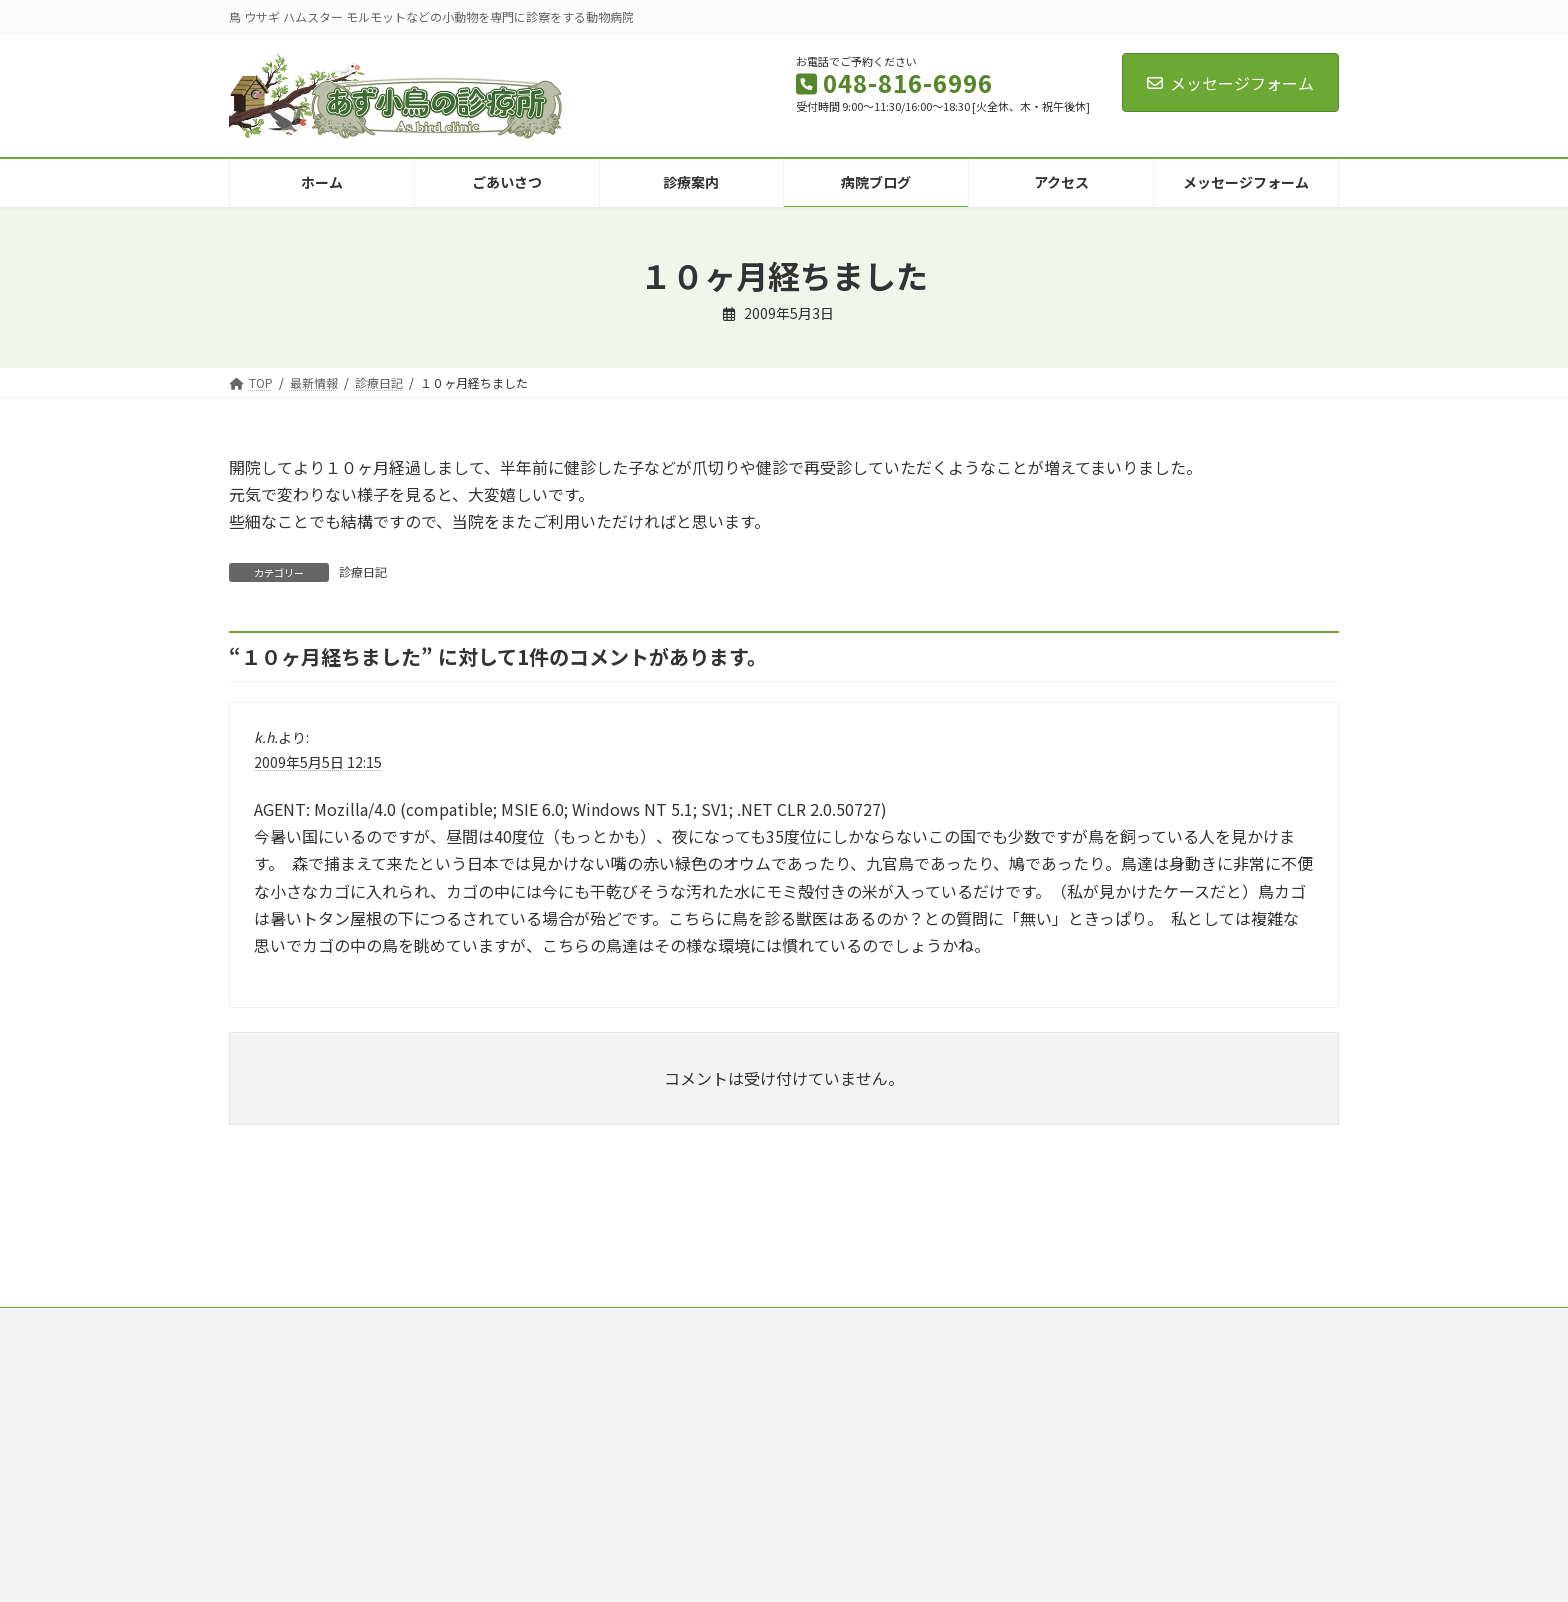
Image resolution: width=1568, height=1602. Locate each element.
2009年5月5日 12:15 (318, 762)
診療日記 (363, 571)
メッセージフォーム (1230, 83)
